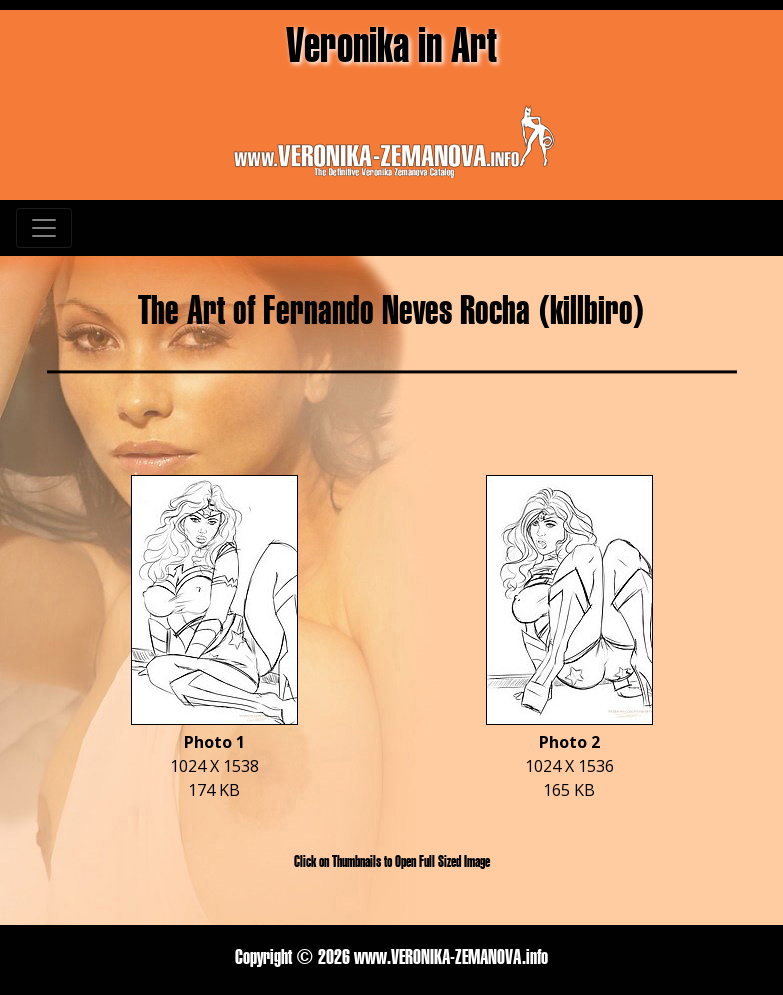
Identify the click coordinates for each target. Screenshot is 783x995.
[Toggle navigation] (44, 228)
